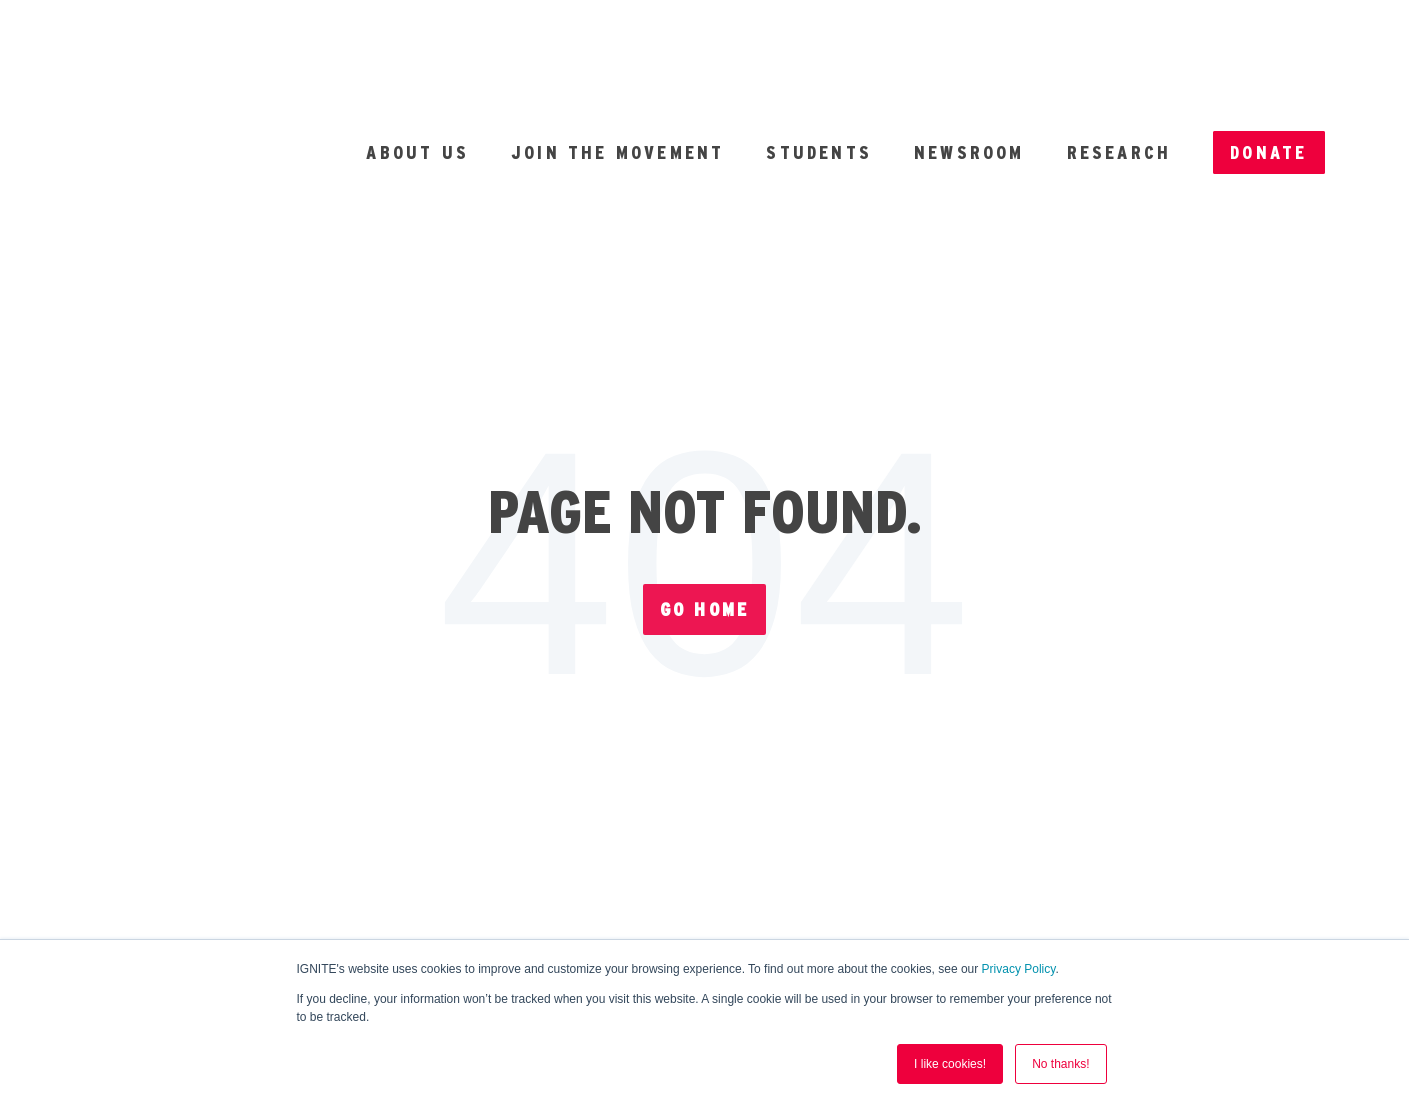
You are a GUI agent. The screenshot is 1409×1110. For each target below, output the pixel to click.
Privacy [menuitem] (1015, 716)
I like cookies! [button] (950, 1064)
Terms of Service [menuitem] (500, 759)
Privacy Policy (1019, 969)
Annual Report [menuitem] (632, 716)
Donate (1268, 65)
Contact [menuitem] (990, 759)
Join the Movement (617, 65)
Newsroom (969, 65)
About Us (417, 65)
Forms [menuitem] (436, 716)
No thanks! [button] (1060, 1064)
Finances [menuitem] (843, 716)
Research (1119, 65)
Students (819, 65)
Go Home (704, 435)
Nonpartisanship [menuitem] (770, 759)
